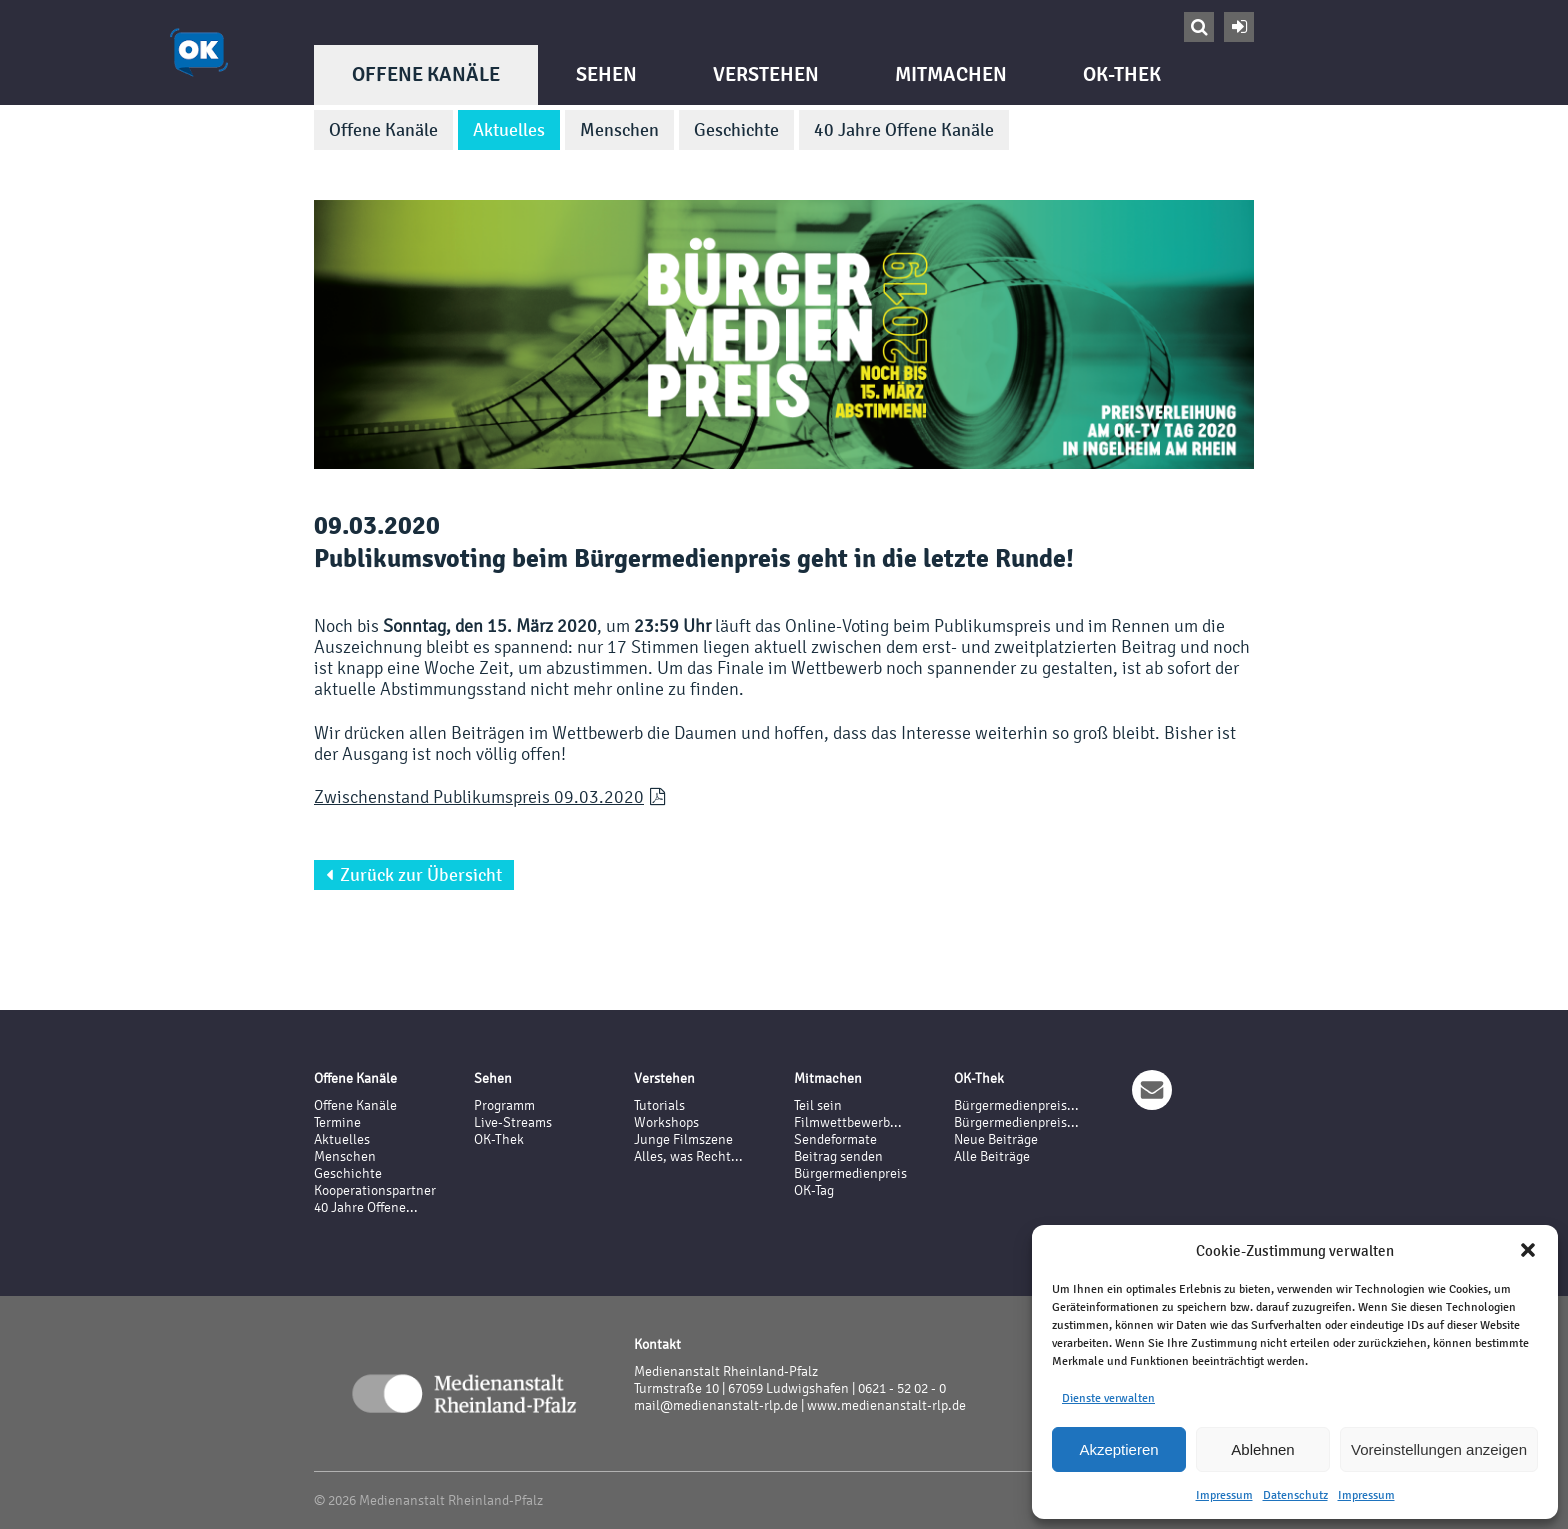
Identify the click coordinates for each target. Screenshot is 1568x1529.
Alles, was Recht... (688, 1156)
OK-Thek (1122, 74)
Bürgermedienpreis (850, 1173)
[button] (1528, 1250)
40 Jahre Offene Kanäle (904, 130)
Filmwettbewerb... (848, 1122)
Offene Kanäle (426, 74)
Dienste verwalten (1108, 1398)
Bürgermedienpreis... (1016, 1105)
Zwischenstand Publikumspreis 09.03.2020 (479, 796)
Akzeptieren (1118, 1449)
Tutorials (659, 1105)
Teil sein (818, 1105)
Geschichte (736, 130)
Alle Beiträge (992, 1156)
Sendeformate (835, 1139)
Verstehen (766, 74)
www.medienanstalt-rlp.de (886, 1405)
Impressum (1224, 1495)
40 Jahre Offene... (366, 1207)
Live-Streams (513, 1122)
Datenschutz (1295, 1495)
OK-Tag (814, 1190)
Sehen (606, 74)
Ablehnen (1262, 1449)
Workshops (666, 1122)
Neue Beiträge (996, 1139)
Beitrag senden (838, 1156)
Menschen (619, 130)
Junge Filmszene (683, 1139)
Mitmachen (951, 74)
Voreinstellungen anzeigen (1439, 1449)
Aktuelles (509, 130)
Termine (337, 1122)
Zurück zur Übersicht (414, 875)
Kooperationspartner (375, 1190)
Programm (504, 1105)
